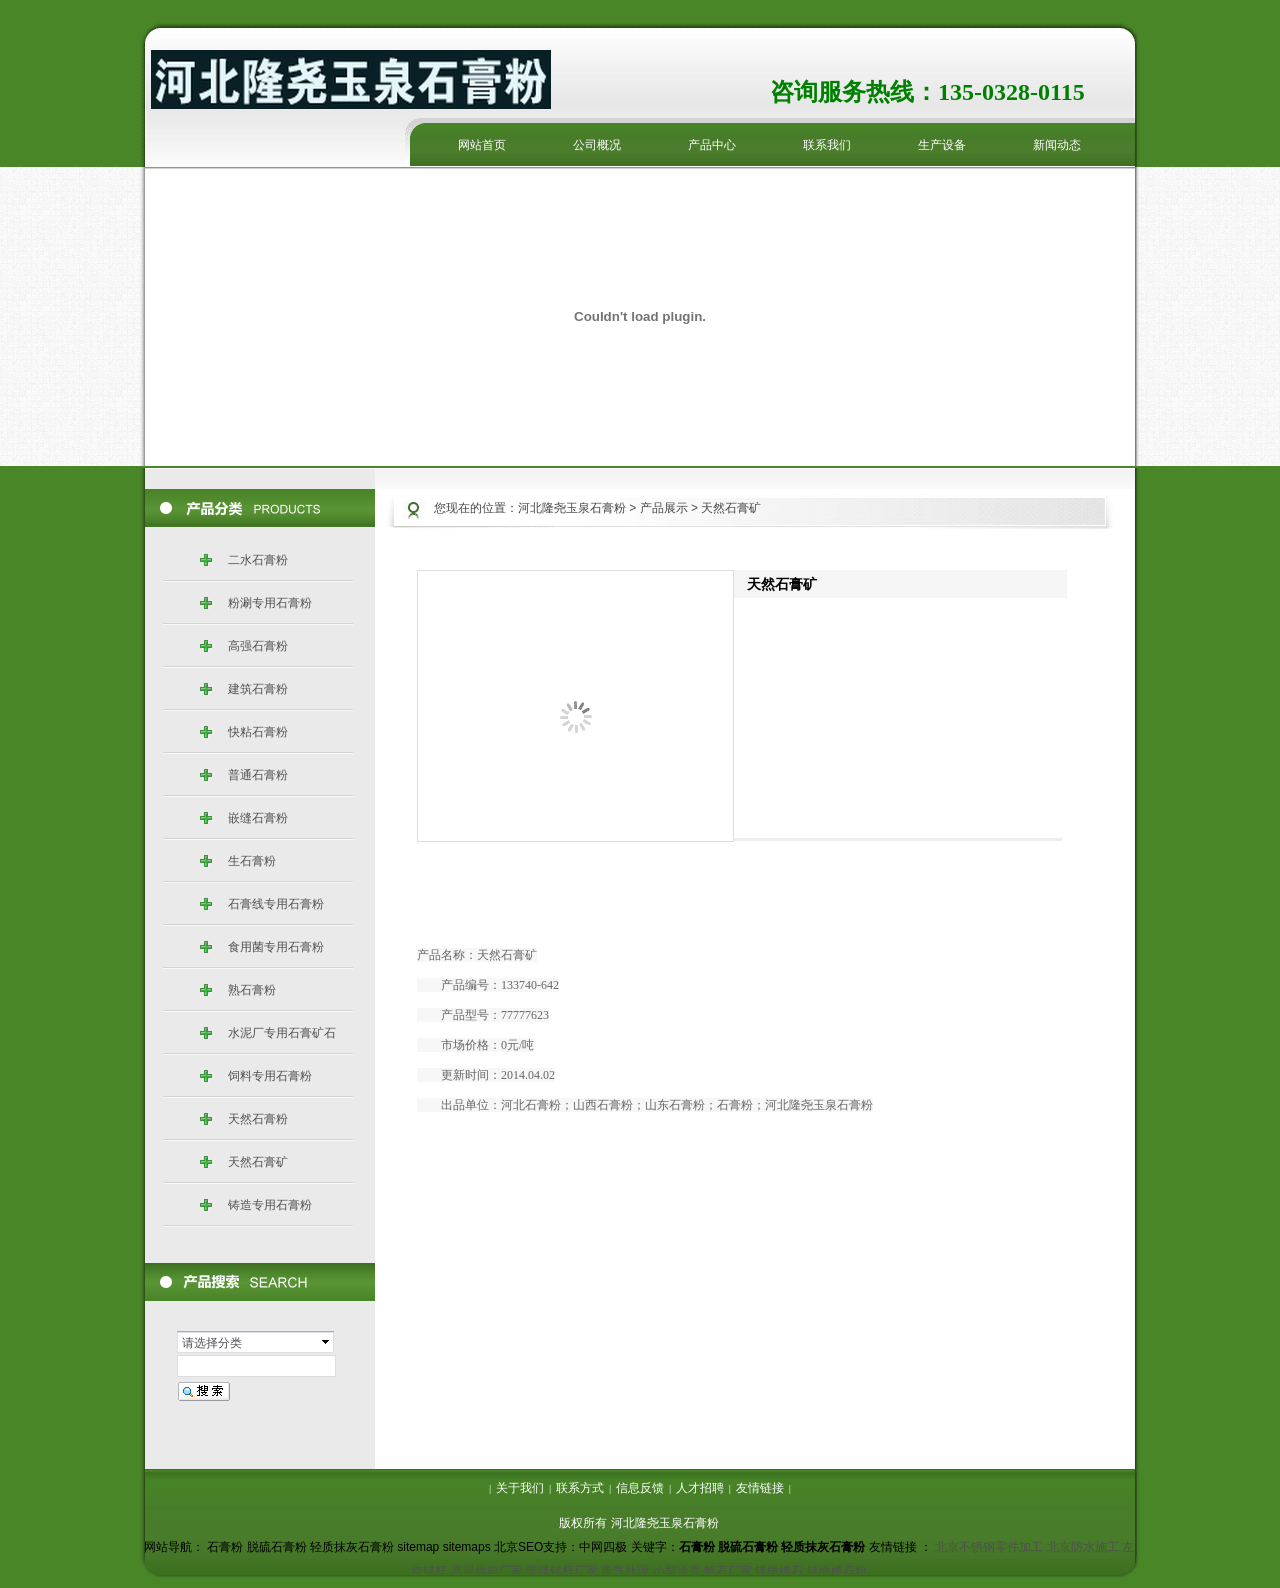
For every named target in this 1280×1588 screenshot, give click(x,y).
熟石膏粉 (252, 990)
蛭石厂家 (728, 1571)
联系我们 (827, 145)
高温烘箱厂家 (487, 1571)
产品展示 (664, 508)
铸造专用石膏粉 (270, 1205)
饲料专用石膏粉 (270, 1076)
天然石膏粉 (258, 1119)
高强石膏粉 (258, 646)
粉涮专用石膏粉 (270, 603)
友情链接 (760, 1488)
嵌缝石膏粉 (258, 818)
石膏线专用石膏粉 (276, 904)
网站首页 (482, 145)
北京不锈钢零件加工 (989, 1547)
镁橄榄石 (779, 1571)
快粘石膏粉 (258, 732)
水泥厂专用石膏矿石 (282, 1033)
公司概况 (597, 145)
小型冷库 (677, 1571)
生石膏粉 (252, 861)
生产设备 (942, 145)
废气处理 (625, 1571)
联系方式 (580, 1488)
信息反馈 (640, 1488)
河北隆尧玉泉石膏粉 (572, 508)
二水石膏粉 (258, 560)
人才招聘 (700, 1488)
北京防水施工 (1083, 1547)
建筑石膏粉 (258, 689)
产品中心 (712, 145)
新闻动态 (1057, 145)
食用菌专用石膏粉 (276, 947)
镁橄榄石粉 (837, 1571)
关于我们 (520, 1488)
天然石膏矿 (258, 1162)
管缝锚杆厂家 (562, 1571)
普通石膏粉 (258, 775)
